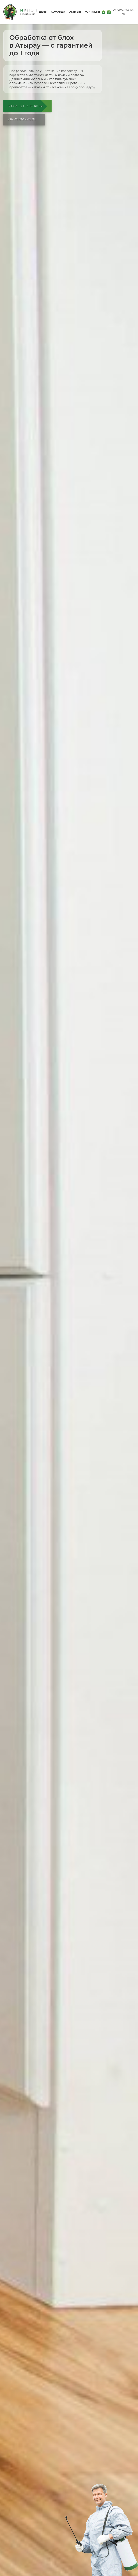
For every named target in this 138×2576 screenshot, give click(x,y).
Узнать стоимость (22, 119)
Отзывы (75, 11)
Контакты (92, 11)
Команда (58, 11)
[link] (103, 12)
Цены (43, 11)
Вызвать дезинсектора (25, 106)
